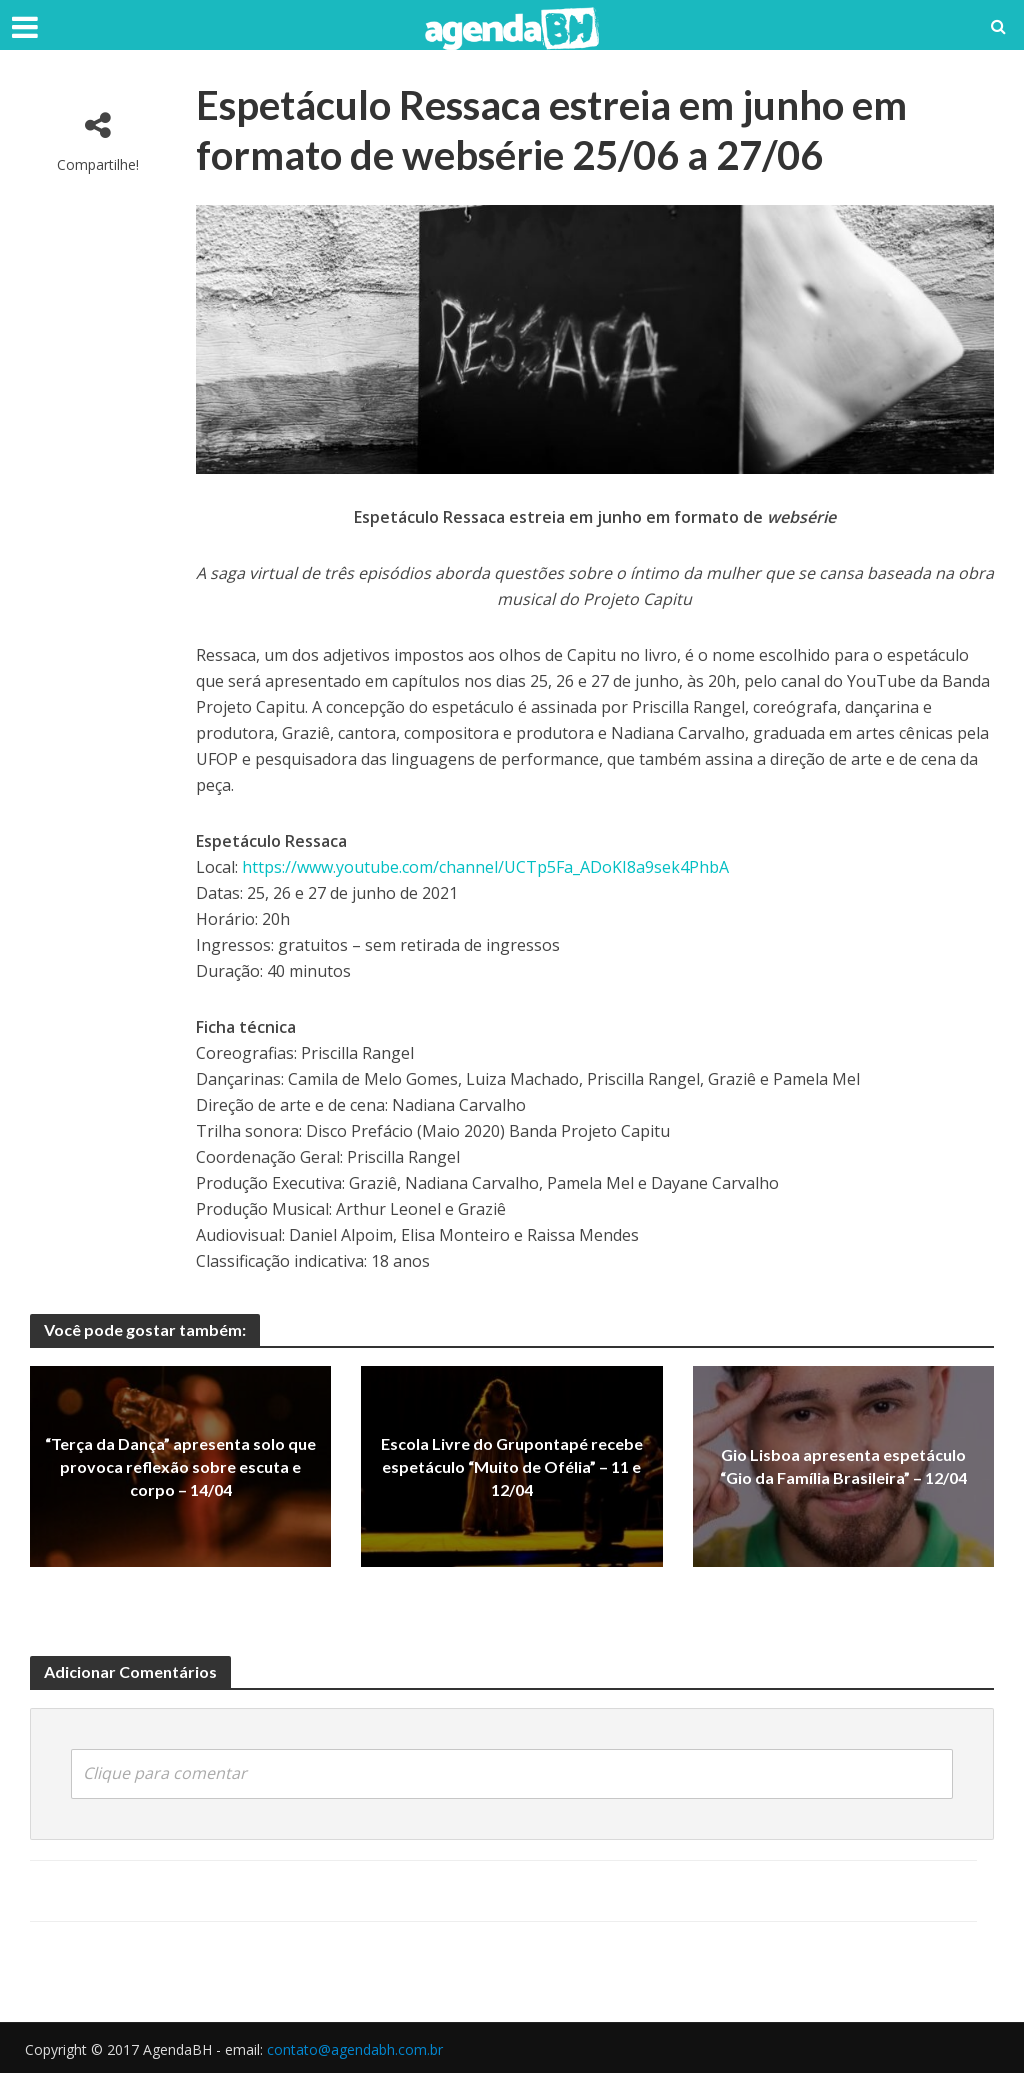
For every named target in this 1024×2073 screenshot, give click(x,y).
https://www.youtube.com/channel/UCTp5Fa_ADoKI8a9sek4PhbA (485, 867)
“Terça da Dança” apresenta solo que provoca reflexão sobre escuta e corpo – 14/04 (180, 1466)
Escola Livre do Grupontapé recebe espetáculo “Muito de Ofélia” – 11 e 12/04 (512, 1466)
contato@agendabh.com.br (355, 2049)
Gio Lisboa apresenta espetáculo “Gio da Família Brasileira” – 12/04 (843, 1466)
